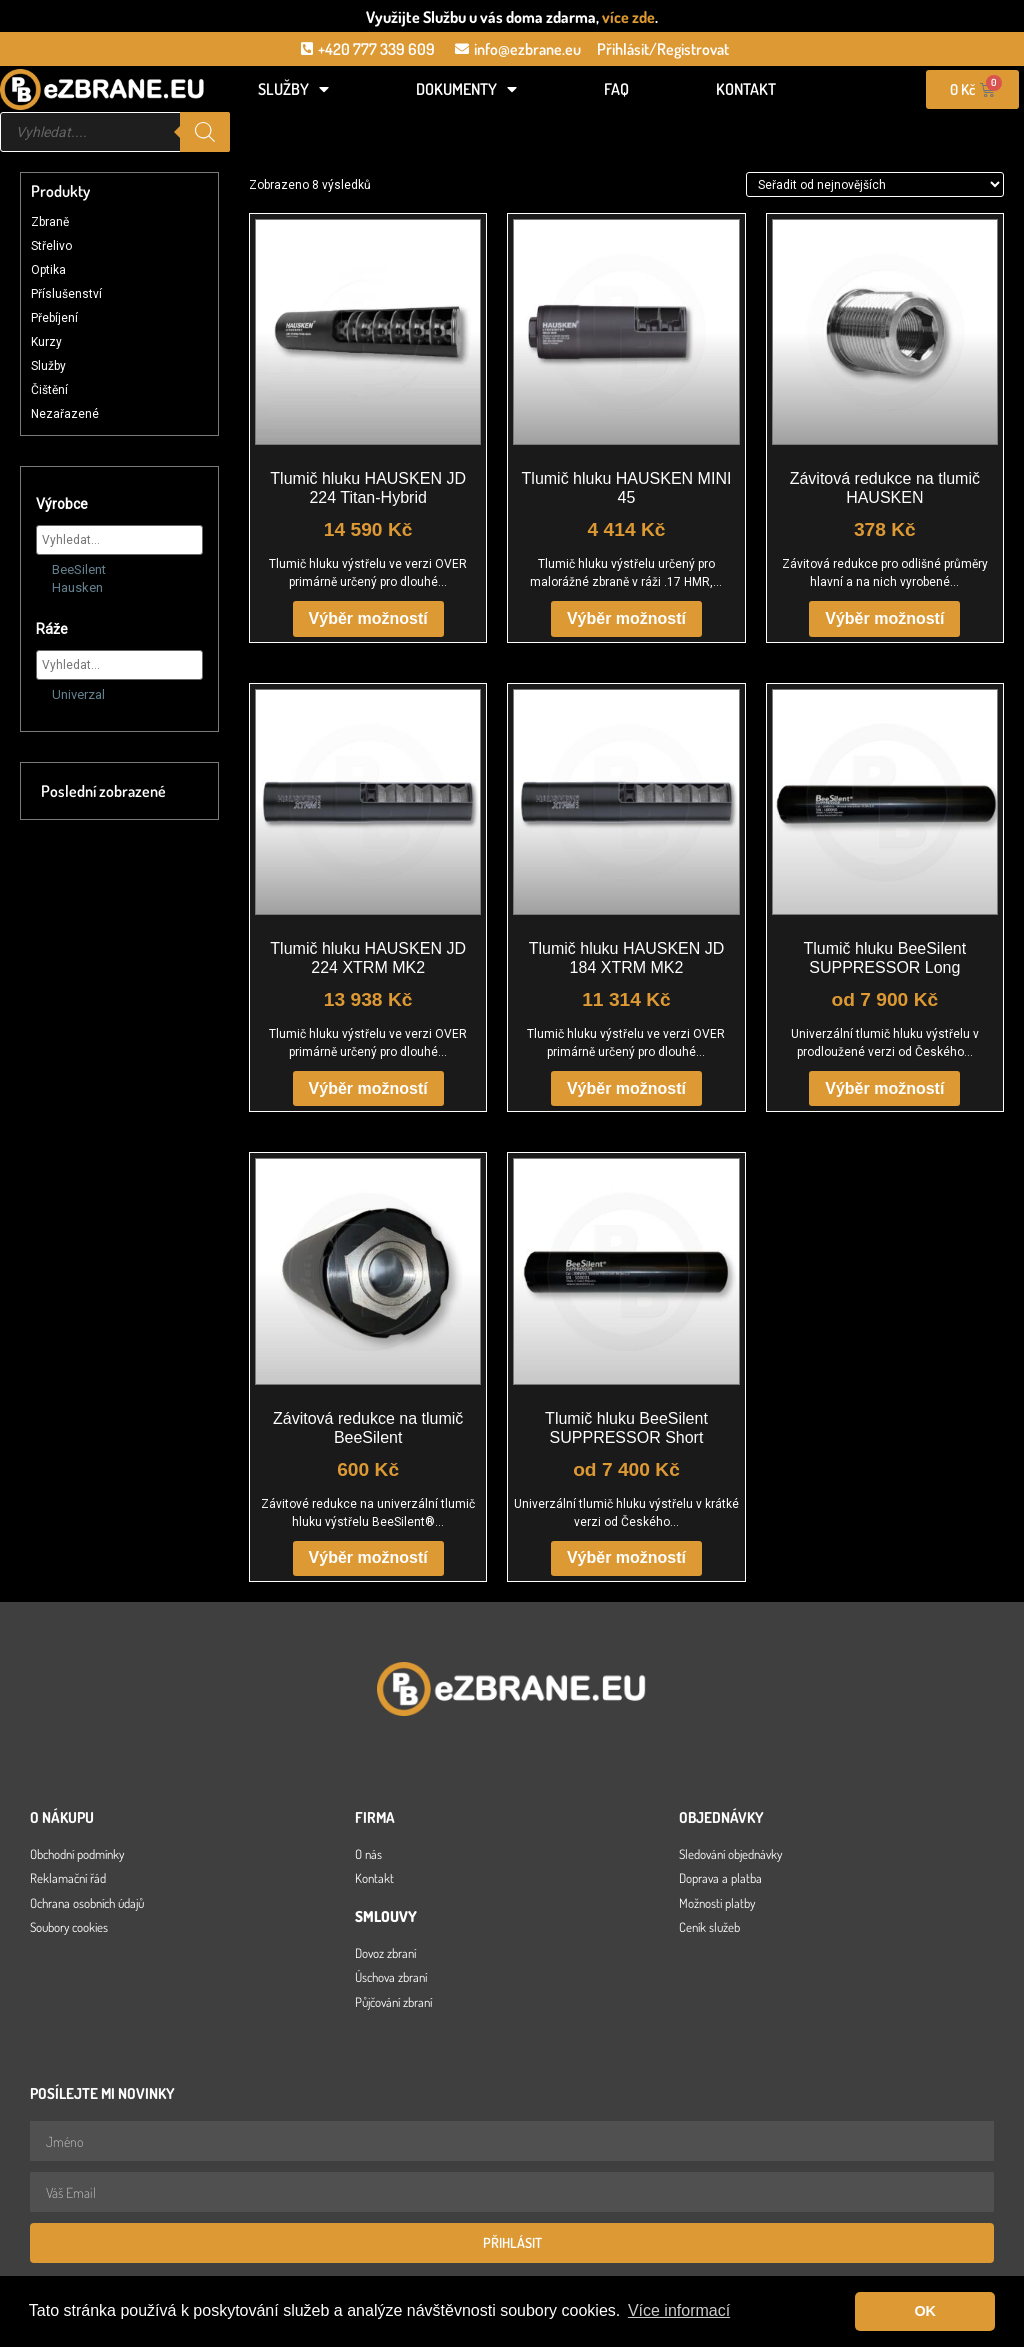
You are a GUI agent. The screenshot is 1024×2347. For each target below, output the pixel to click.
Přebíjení (54, 318)
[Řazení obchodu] (875, 184)
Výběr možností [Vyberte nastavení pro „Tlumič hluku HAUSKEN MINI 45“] (626, 618)
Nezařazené (65, 414)
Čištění (49, 390)
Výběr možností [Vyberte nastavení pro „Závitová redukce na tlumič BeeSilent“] (368, 1557)
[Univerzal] (44, 693)
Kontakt (746, 89)
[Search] (205, 132)
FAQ (616, 89)
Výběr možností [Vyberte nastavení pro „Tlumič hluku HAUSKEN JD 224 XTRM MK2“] (368, 1088)
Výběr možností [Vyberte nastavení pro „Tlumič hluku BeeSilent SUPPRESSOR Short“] (626, 1557)
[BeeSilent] (44, 568)
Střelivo (51, 246)
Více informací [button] (679, 2310)
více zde (628, 17)
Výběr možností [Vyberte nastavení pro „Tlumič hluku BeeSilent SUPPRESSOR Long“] (884, 1088)
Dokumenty (466, 89)
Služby (293, 89)
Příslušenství (66, 294)
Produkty (60, 191)
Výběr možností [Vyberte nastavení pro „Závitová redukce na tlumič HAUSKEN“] (884, 618)
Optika (48, 270)
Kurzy (46, 342)
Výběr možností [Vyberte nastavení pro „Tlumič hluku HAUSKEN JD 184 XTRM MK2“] (626, 1088)
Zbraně (50, 222)
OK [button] (925, 2311)
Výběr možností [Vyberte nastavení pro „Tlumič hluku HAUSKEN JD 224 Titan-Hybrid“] (368, 618)
